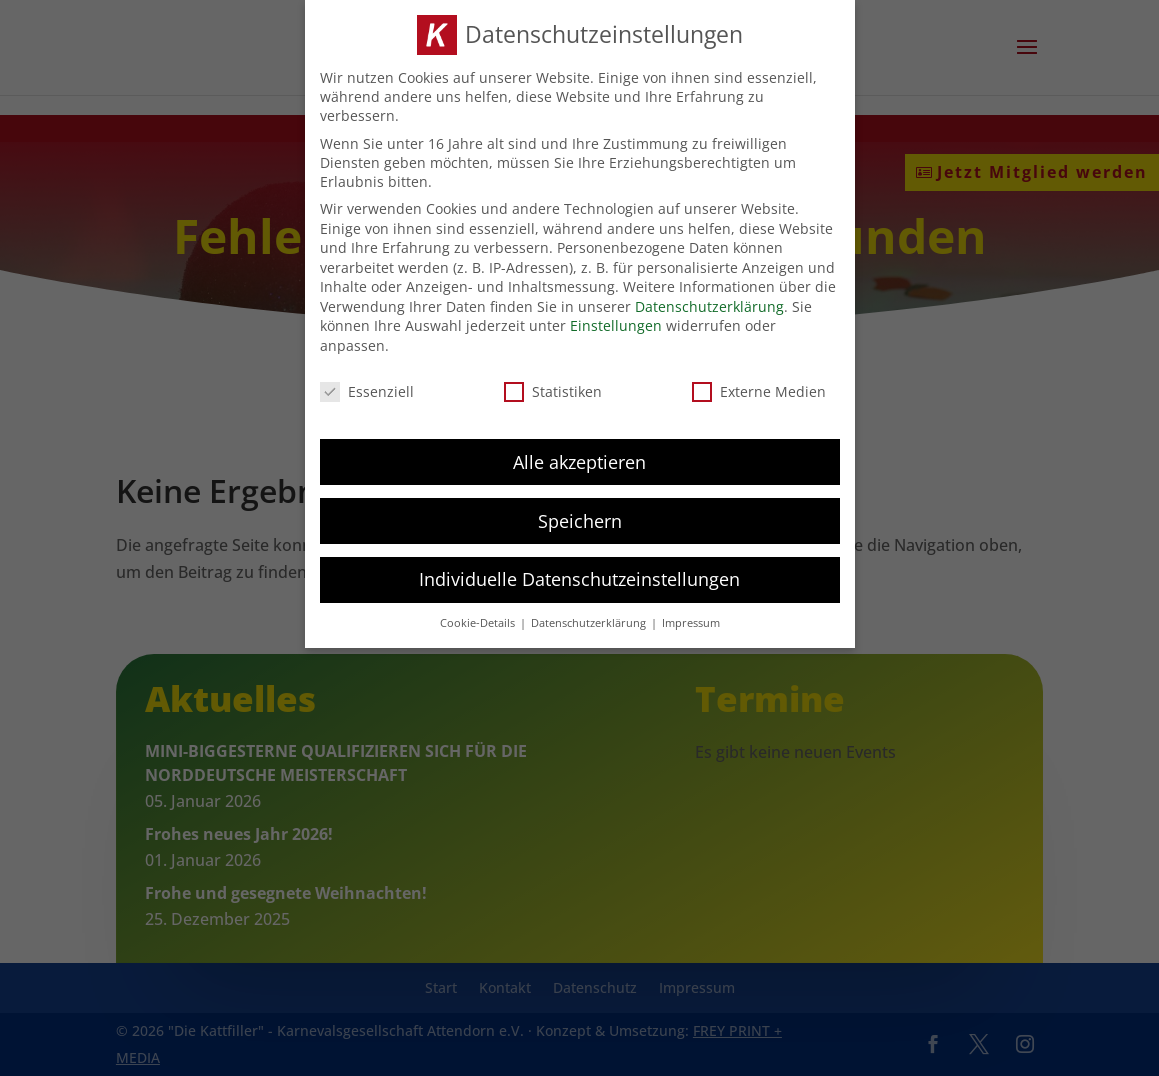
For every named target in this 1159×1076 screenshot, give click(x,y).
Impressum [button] (691, 617)
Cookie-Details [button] (479, 617)
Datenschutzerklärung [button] (590, 617)
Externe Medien (759, 384)
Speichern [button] (580, 514)
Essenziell (367, 384)
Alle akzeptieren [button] (579, 455)
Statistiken (553, 384)
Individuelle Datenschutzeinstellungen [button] (579, 573)
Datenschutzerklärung (709, 299)
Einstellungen (616, 319)
